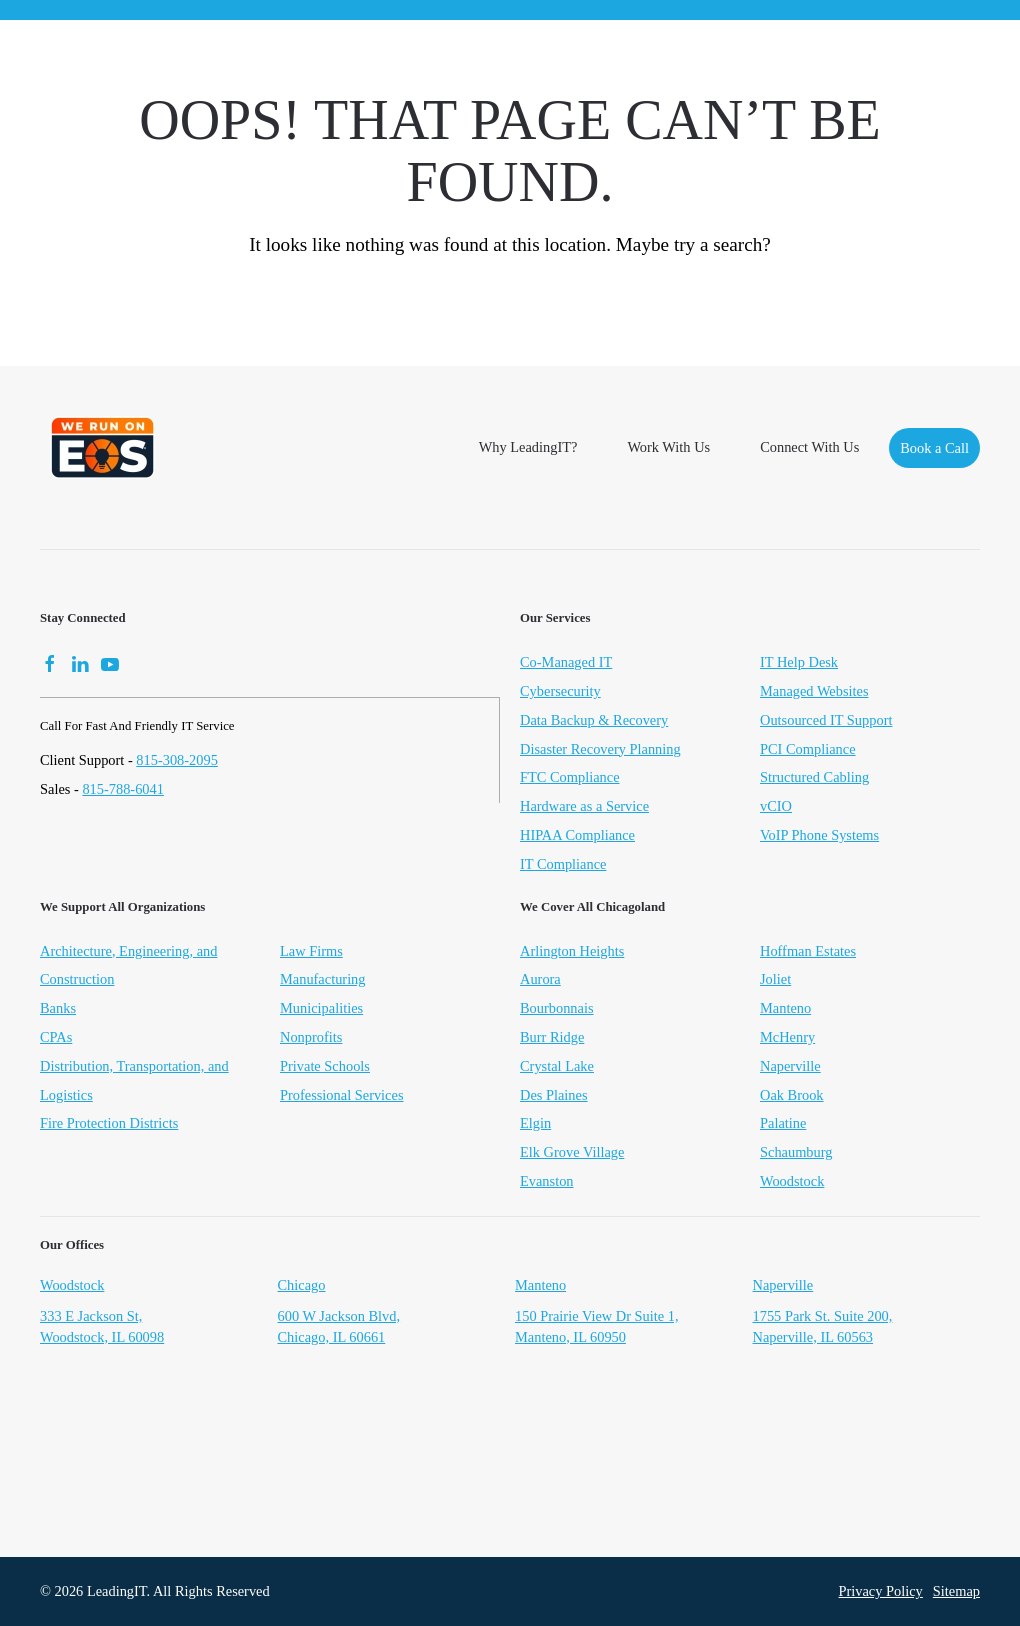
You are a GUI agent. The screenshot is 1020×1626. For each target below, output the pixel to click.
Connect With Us (809, 447)
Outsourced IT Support (826, 720)
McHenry (787, 1039)
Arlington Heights (572, 952)
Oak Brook (792, 1096)
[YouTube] (110, 662)
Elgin (535, 1125)
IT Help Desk (799, 662)
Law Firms (311, 952)
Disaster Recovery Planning (600, 749)
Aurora (540, 981)
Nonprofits (311, 1039)
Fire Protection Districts (109, 1125)
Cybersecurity (560, 691)
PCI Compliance (808, 749)
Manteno (785, 1010)
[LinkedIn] (80, 662)
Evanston (547, 1183)
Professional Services (342, 1096)
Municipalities (321, 1010)
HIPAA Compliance (577, 835)
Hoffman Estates (808, 952)
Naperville (790, 1068)
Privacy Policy (880, 1591)
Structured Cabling (814, 777)
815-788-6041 (123, 789)
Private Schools (325, 1068)
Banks (58, 1010)
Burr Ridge (552, 1039)
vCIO (776, 806)
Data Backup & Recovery (594, 720)
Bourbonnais (557, 1010)
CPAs (56, 1039)
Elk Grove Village (572, 1154)
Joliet (775, 981)
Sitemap (956, 1591)
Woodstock (792, 1183)
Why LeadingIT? (528, 447)
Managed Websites (814, 691)
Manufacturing (323, 981)
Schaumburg (796, 1154)
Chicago (302, 1287)
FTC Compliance (570, 777)
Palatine (783, 1125)
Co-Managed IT (566, 662)
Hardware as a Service (584, 806)
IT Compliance (563, 864)
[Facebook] (50, 662)
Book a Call (934, 448)
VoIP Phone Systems (819, 835)
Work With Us (668, 447)
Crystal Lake (557, 1068)
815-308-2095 (177, 760)
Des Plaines (554, 1096)
